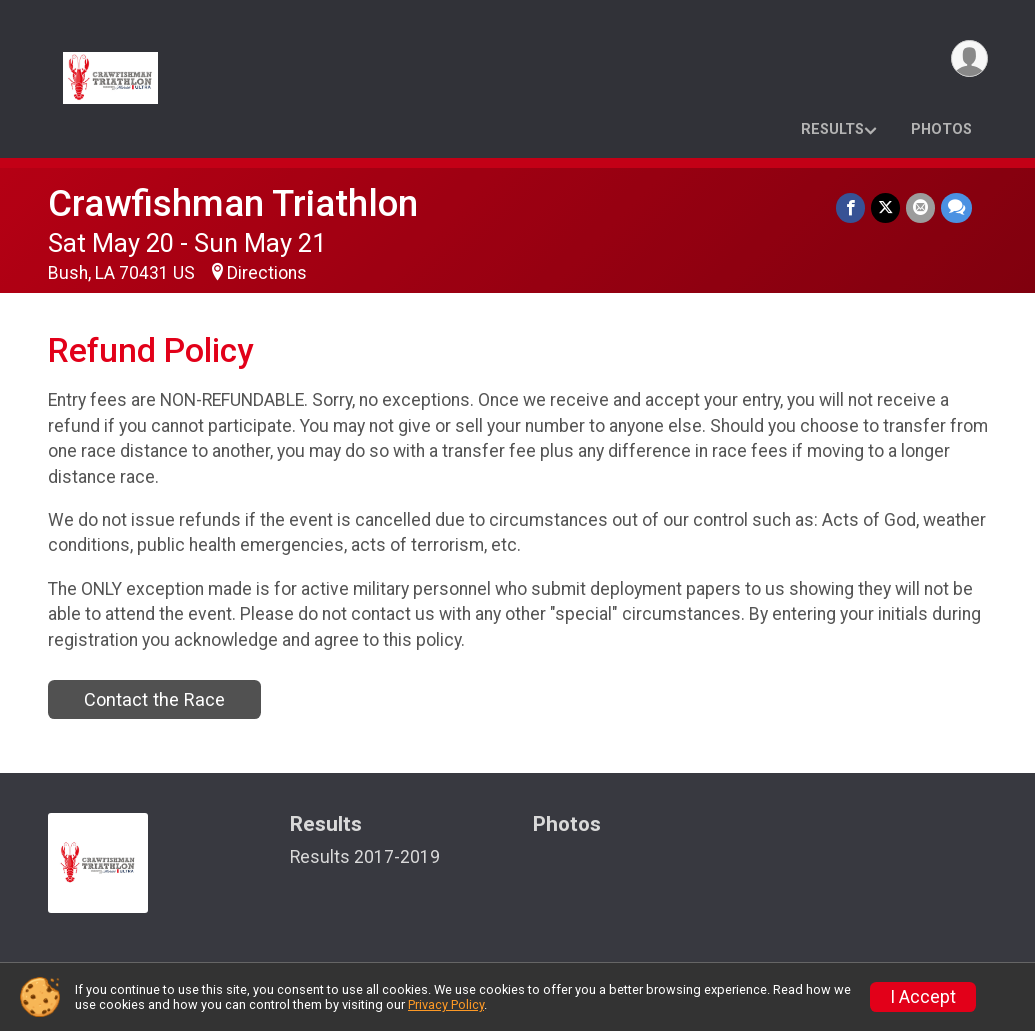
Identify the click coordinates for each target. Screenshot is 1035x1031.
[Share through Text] (956, 207)
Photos (941, 129)
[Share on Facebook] (850, 207)
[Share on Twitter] (885, 207)
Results (832, 129)
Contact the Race (154, 699)
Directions (267, 273)
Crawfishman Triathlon (233, 203)
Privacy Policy (446, 1004)
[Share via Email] (920, 207)
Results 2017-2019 (365, 857)
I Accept (923, 997)
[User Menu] (969, 58)
